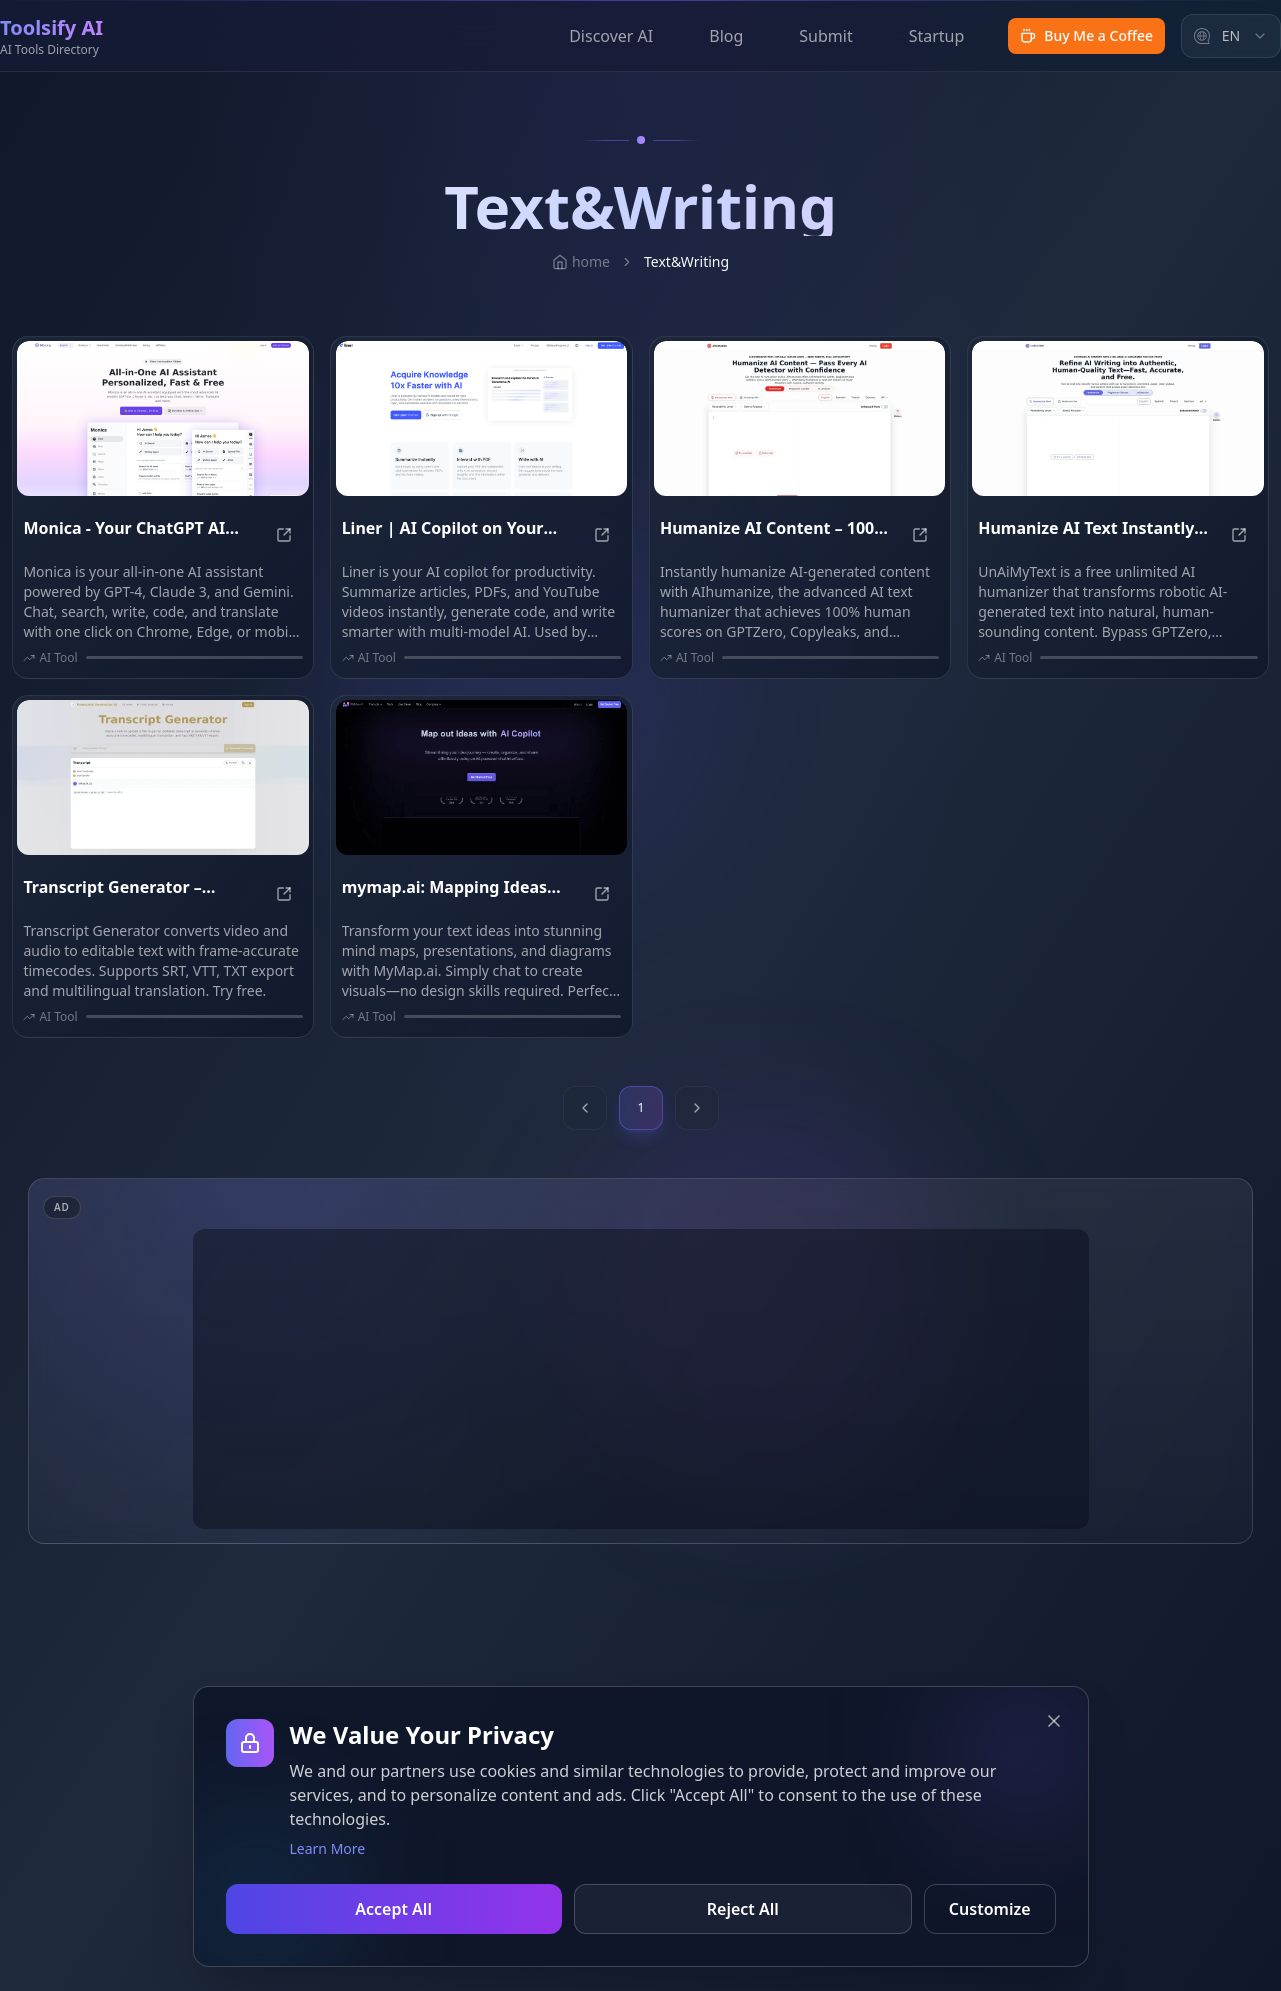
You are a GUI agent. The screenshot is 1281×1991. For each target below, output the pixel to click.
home (581, 261)
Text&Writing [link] (686, 261)
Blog (726, 36)
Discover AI (611, 36)
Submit (825, 36)
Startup (937, 36)
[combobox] (1231, 36)
